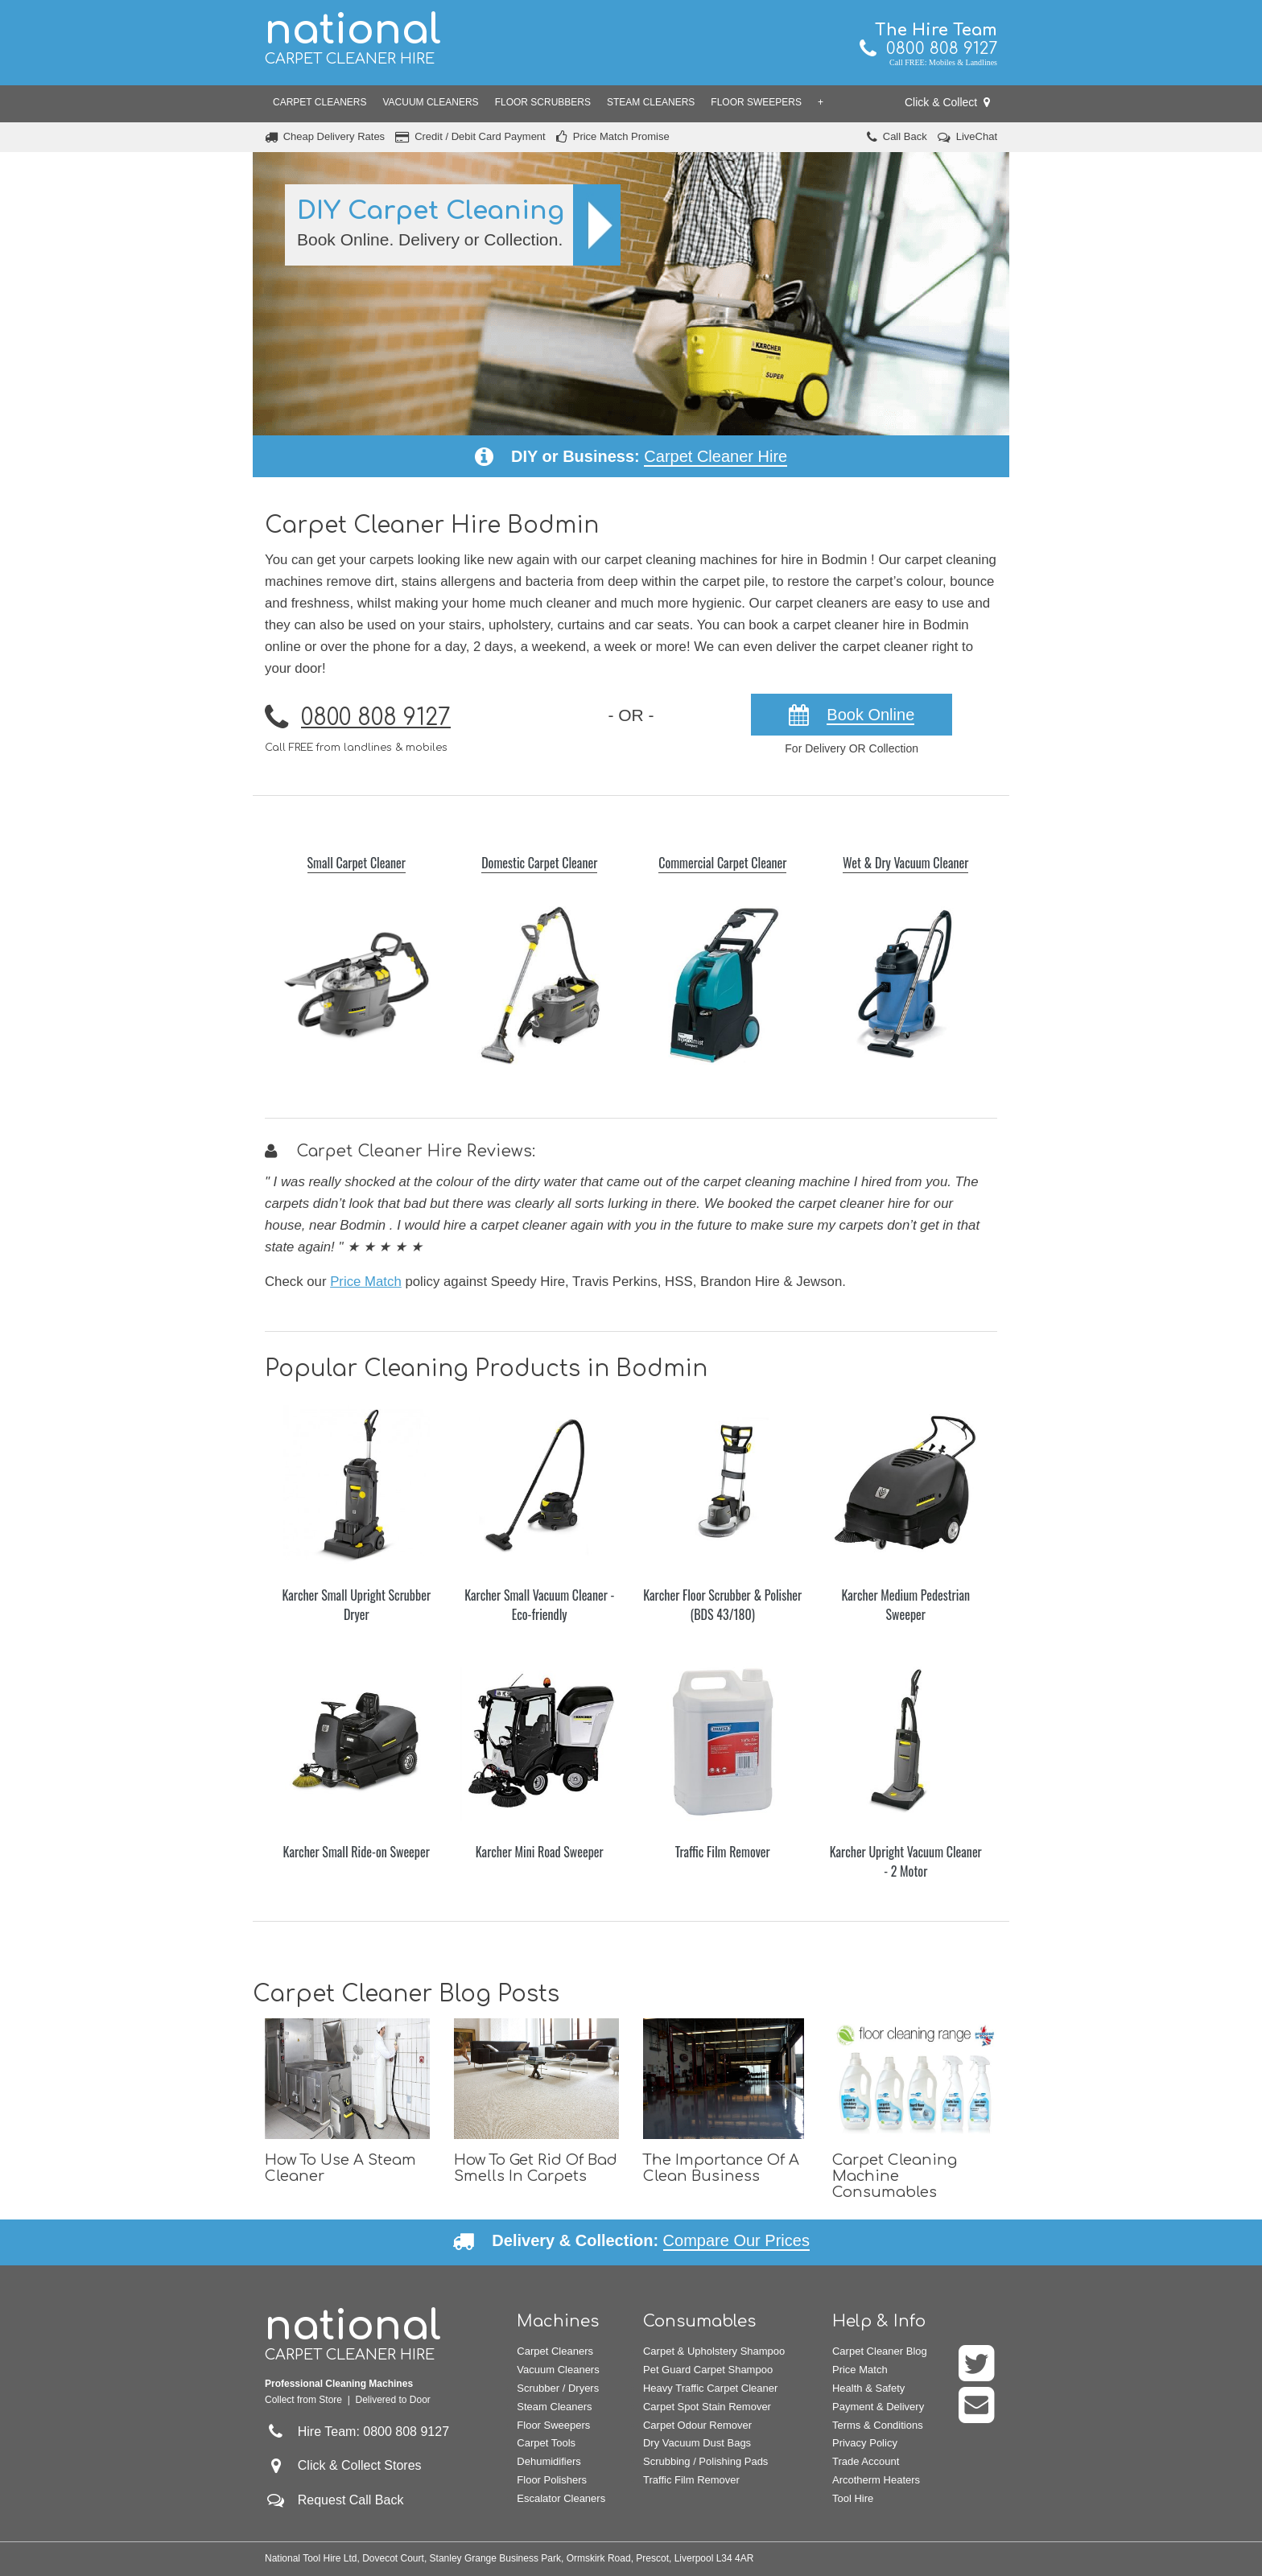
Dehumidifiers (548, 2461)
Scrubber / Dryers (558, 2388)
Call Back (905, 136)
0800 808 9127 (928, 48)
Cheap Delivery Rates (334, 136)
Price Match (366, 1281)
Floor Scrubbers (543, 102)
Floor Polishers (552, 2480)
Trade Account (865, 2461)
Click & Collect (947, 102)
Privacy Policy (864, 2443)
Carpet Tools (546, 2443)
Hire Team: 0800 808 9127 (357, 2431)
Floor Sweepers (756, 102)
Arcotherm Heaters (876, 2480)
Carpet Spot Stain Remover (707, 2407)
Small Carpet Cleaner (356, 862)
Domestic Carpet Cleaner (539, 862)
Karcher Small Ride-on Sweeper (356, 1851)
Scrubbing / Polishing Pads (705, 2461)
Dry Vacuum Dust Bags (697, 2443)
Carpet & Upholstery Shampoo (714, 2351)
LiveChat (976, 136)
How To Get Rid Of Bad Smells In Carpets (535, 2168)
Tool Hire (852, 2498)
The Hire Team (936, 30)
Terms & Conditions (877, 2425)
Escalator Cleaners (561, 2498)
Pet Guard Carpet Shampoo (708, 2370)
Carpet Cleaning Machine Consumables (894, 2176)
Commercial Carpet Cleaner (722, 862)
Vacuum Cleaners (430, 102)
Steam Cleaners (651, 102)
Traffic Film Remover (722, 1851)
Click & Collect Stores (360, 2465)
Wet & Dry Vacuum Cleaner (905, 862)
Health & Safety (868, 2388)
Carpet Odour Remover (697, 2425)
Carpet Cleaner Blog (879, 2351)
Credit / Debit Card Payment (480, 136)
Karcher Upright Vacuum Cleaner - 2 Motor (906, 1861)
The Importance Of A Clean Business (721, 2168)
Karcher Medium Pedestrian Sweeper (905, 1604)
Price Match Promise (621, 136)
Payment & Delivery (878, 2407)
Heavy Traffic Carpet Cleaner (710, 2388)
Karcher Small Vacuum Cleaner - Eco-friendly (539, 1604)
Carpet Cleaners (319, 102)
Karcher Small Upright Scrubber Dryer (356, 1604)
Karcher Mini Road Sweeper (540, 1851)
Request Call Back (351, 2500)
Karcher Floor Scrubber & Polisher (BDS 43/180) (722, 1604)
